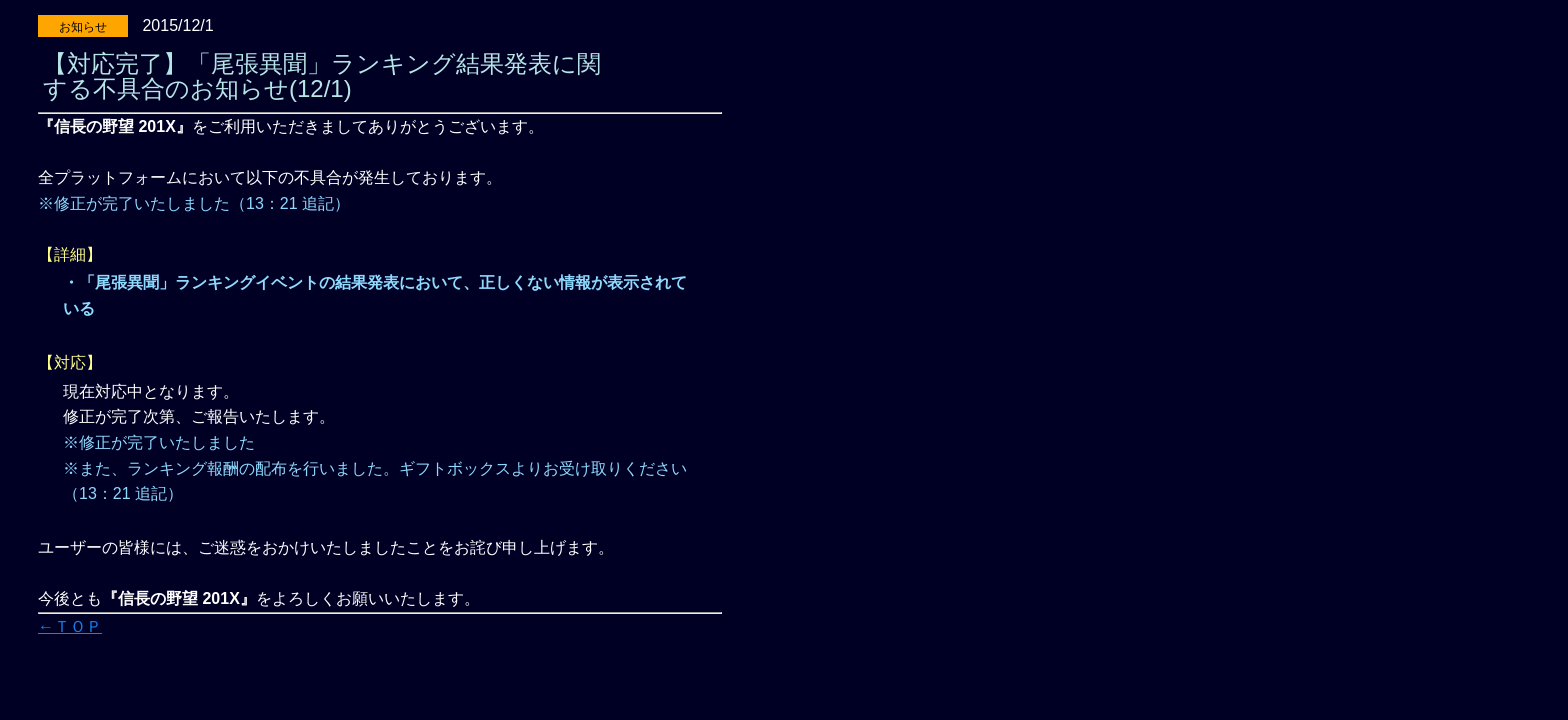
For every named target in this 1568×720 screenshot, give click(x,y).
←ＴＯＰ (70, 626)
